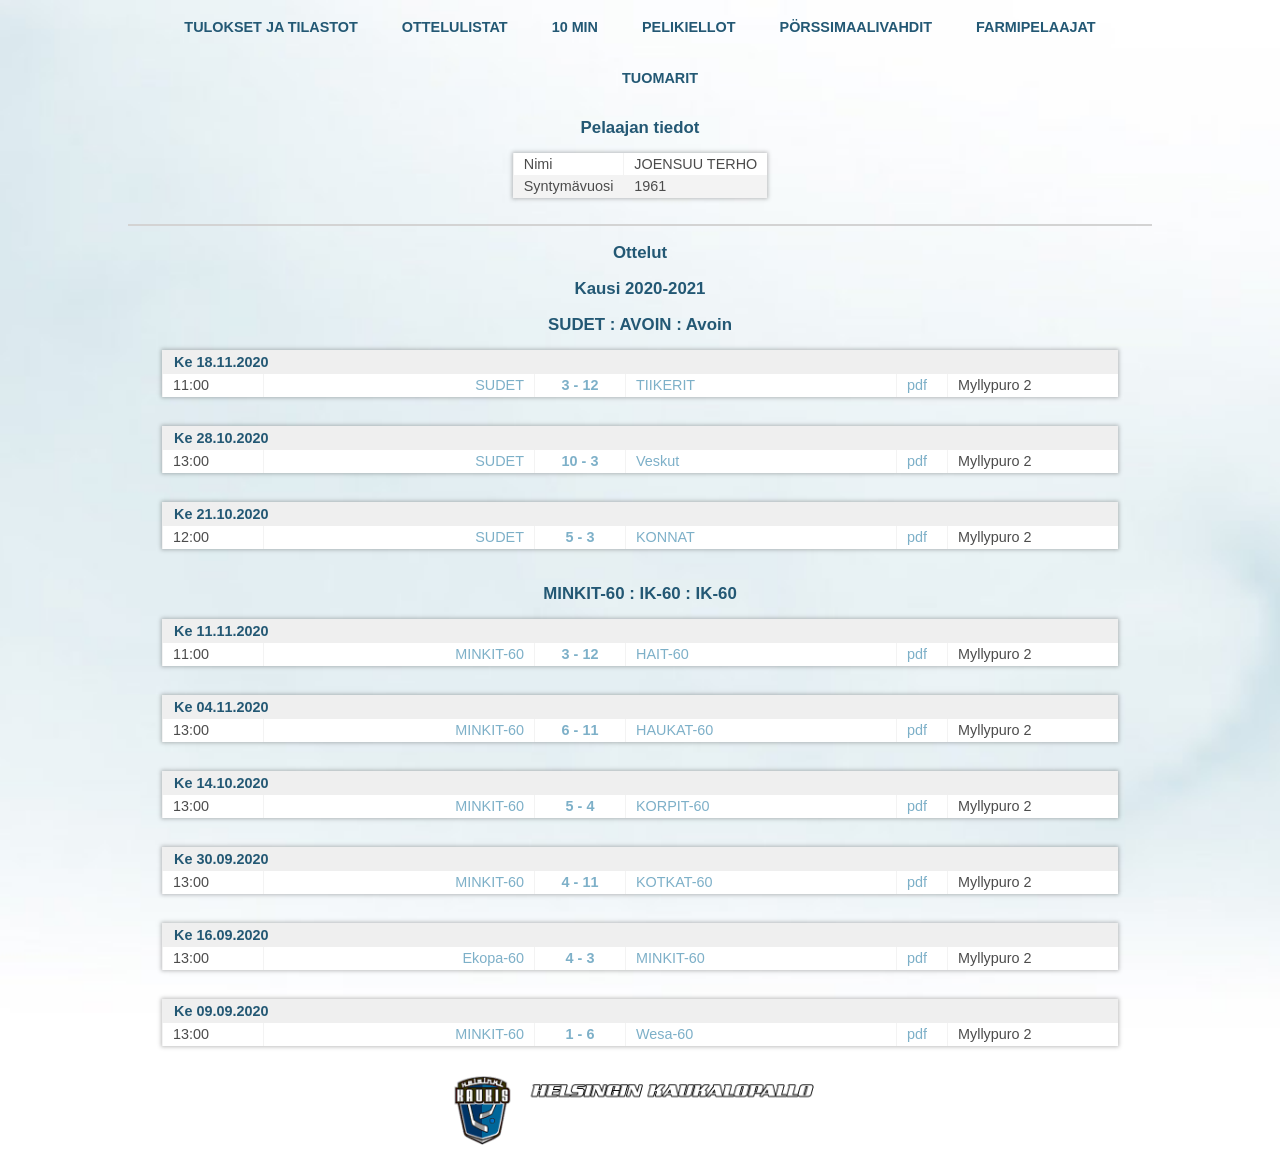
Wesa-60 (664, 1034)
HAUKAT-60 (674, 730)
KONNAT (665, 537)
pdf (917, 385)
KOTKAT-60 (674, 882)
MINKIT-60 (489, 654)
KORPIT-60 (673, 806)
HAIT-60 (662, 654)
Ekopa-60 (493, 958)
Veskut (657, 461)
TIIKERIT (665, 385)
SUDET (499, 385)
